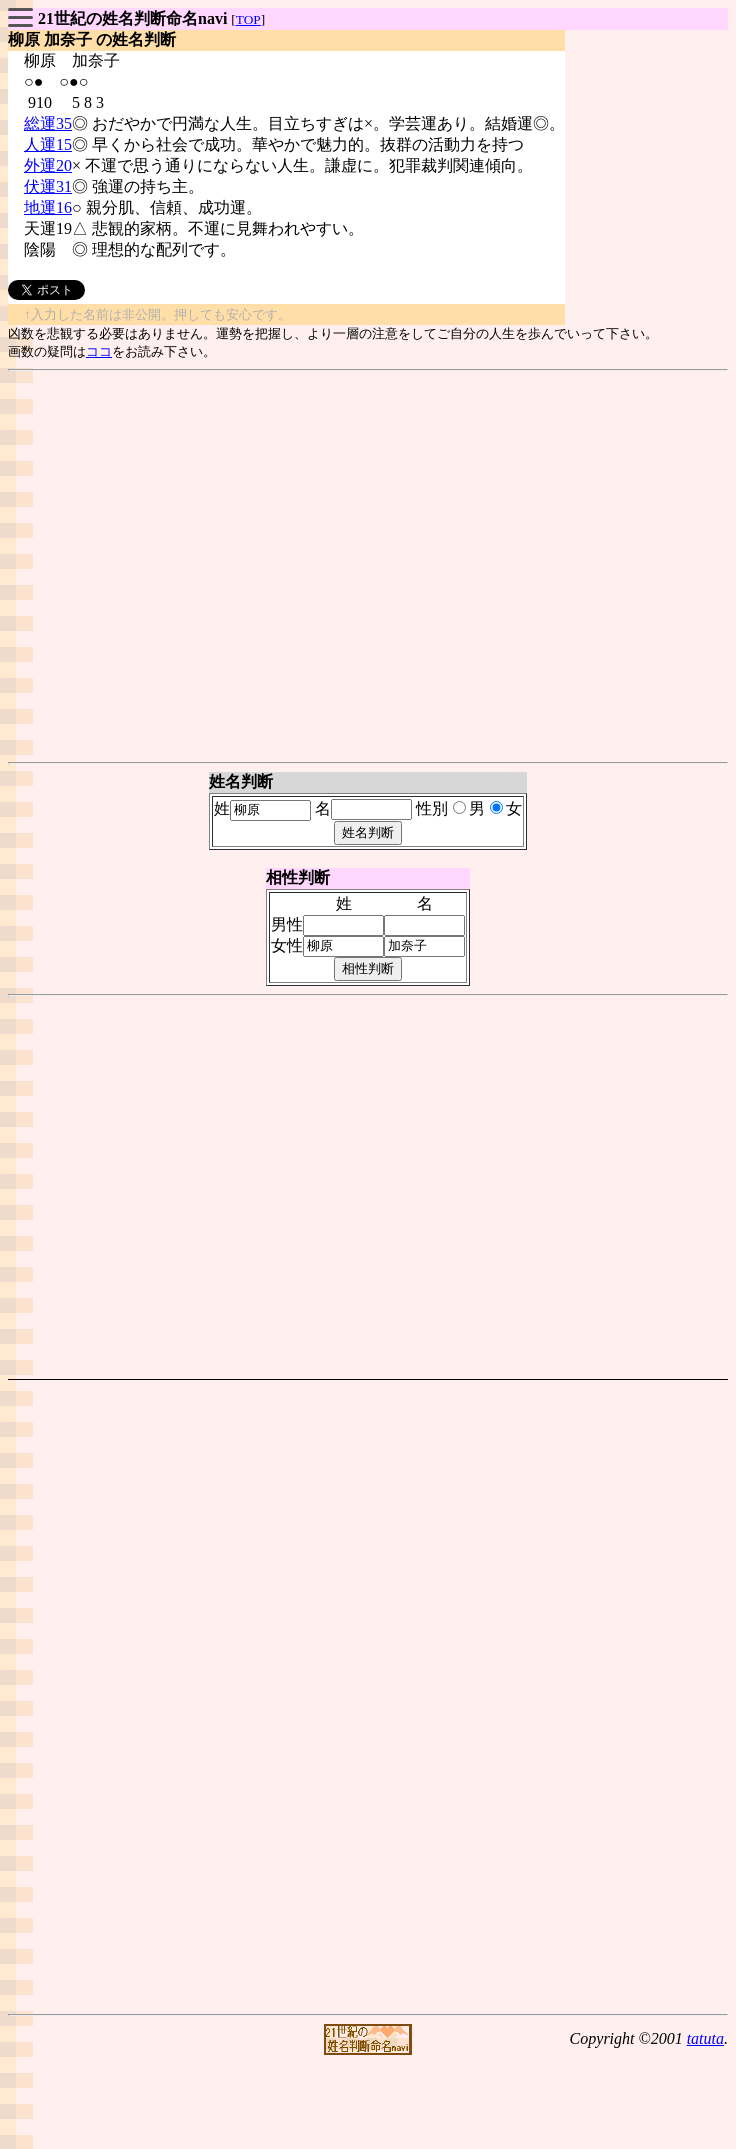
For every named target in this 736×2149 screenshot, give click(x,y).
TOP (248, 19)
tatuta (705, 2038)
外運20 (48, 165)
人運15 (48, 144)
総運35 (48, 123)
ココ (99, 351)
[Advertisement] (364, 566)
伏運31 (48, 186)
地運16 (48, 207)
